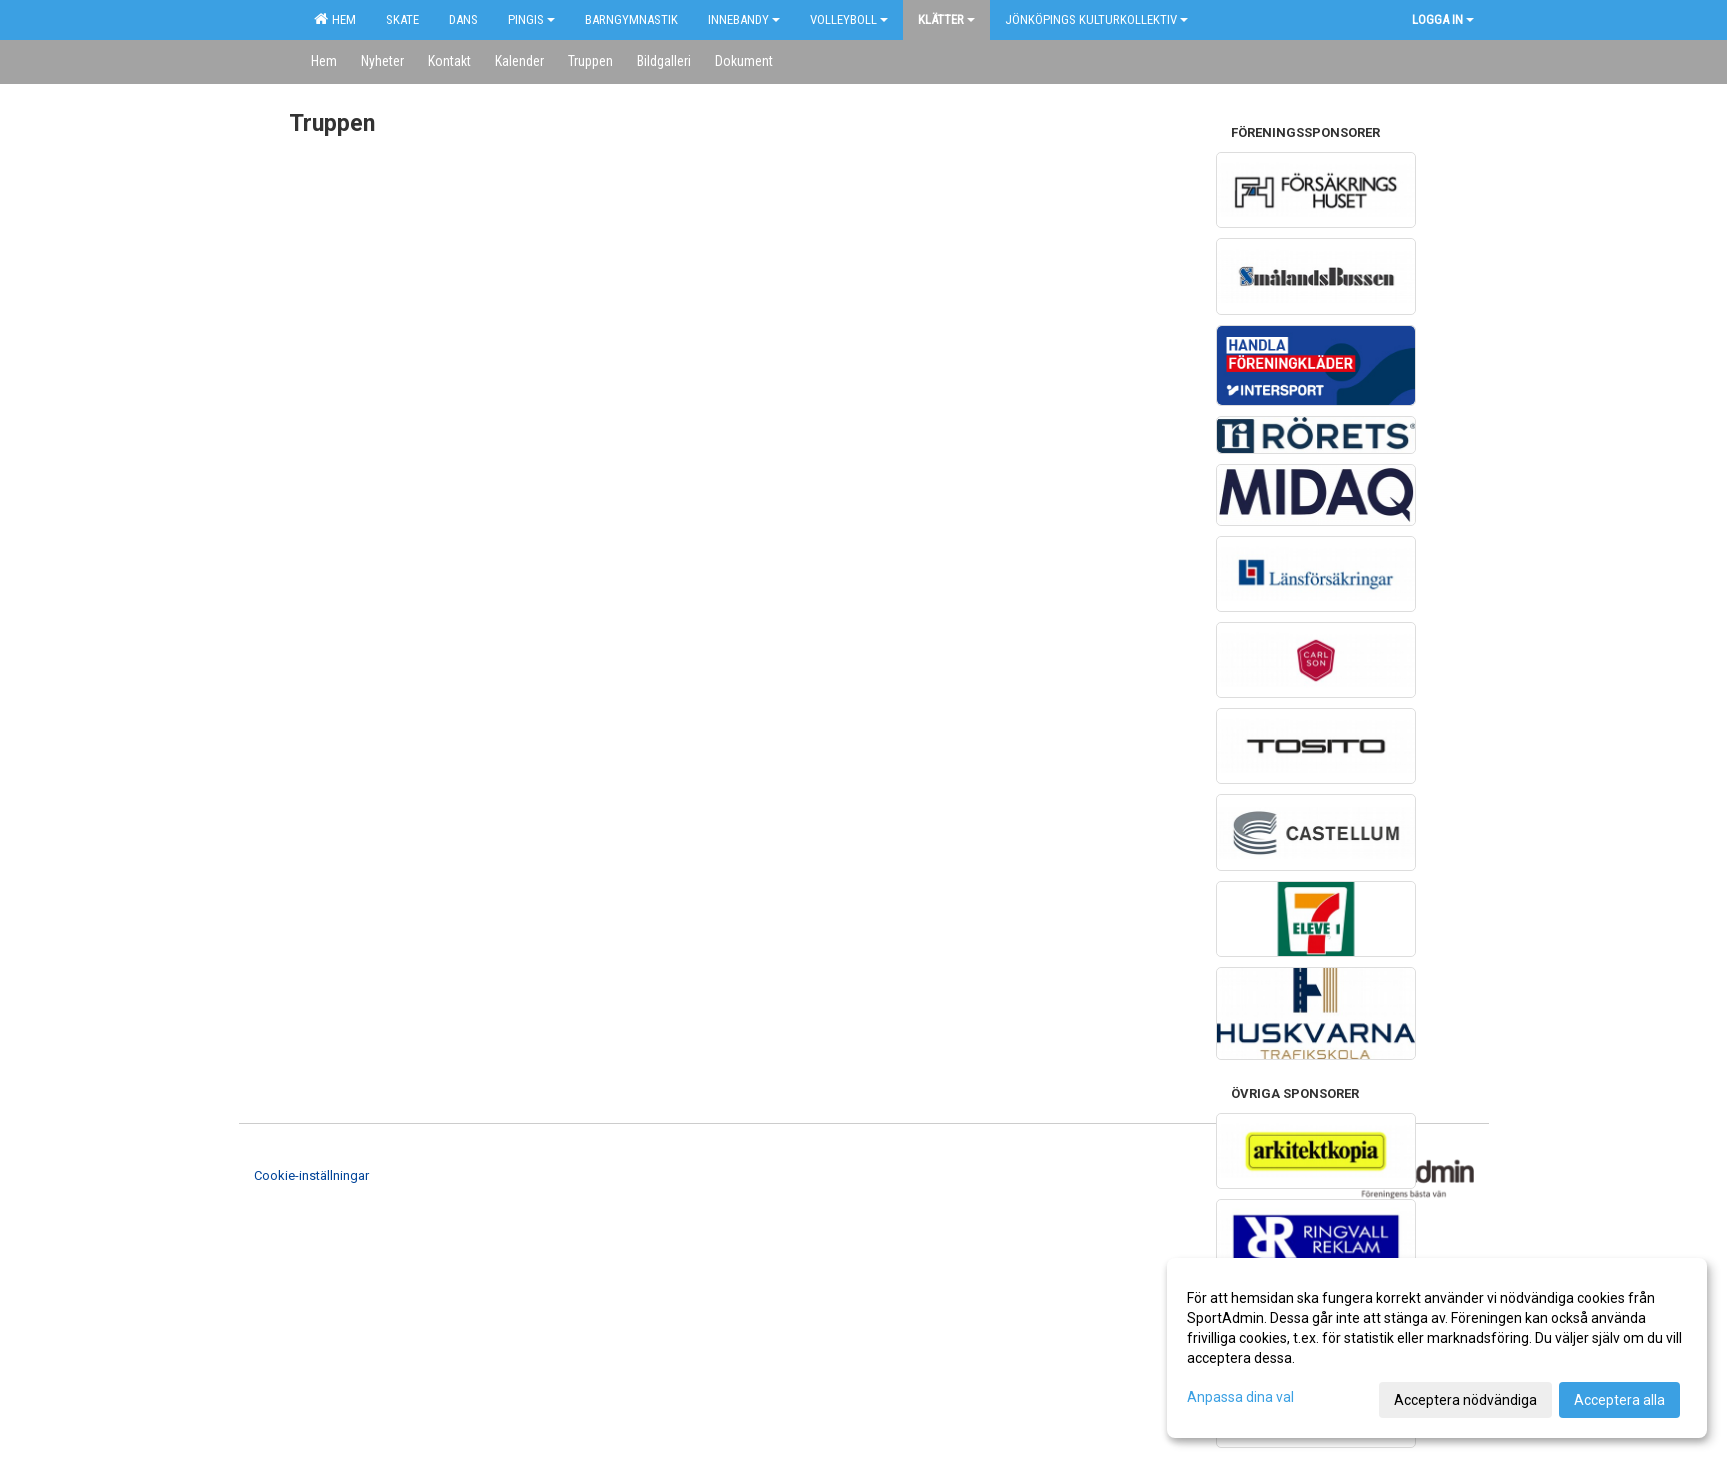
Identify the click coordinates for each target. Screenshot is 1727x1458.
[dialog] (1437, 1348)
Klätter (946, 19)
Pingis (531, 19)
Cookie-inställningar (311, 1175)
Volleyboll (849, 19)
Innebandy (744, 19)
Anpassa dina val (1240, 1397)
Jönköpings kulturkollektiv (1096, 19)
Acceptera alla (1619, 1400)
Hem (335, 19)
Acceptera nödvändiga (1465, 1400)
